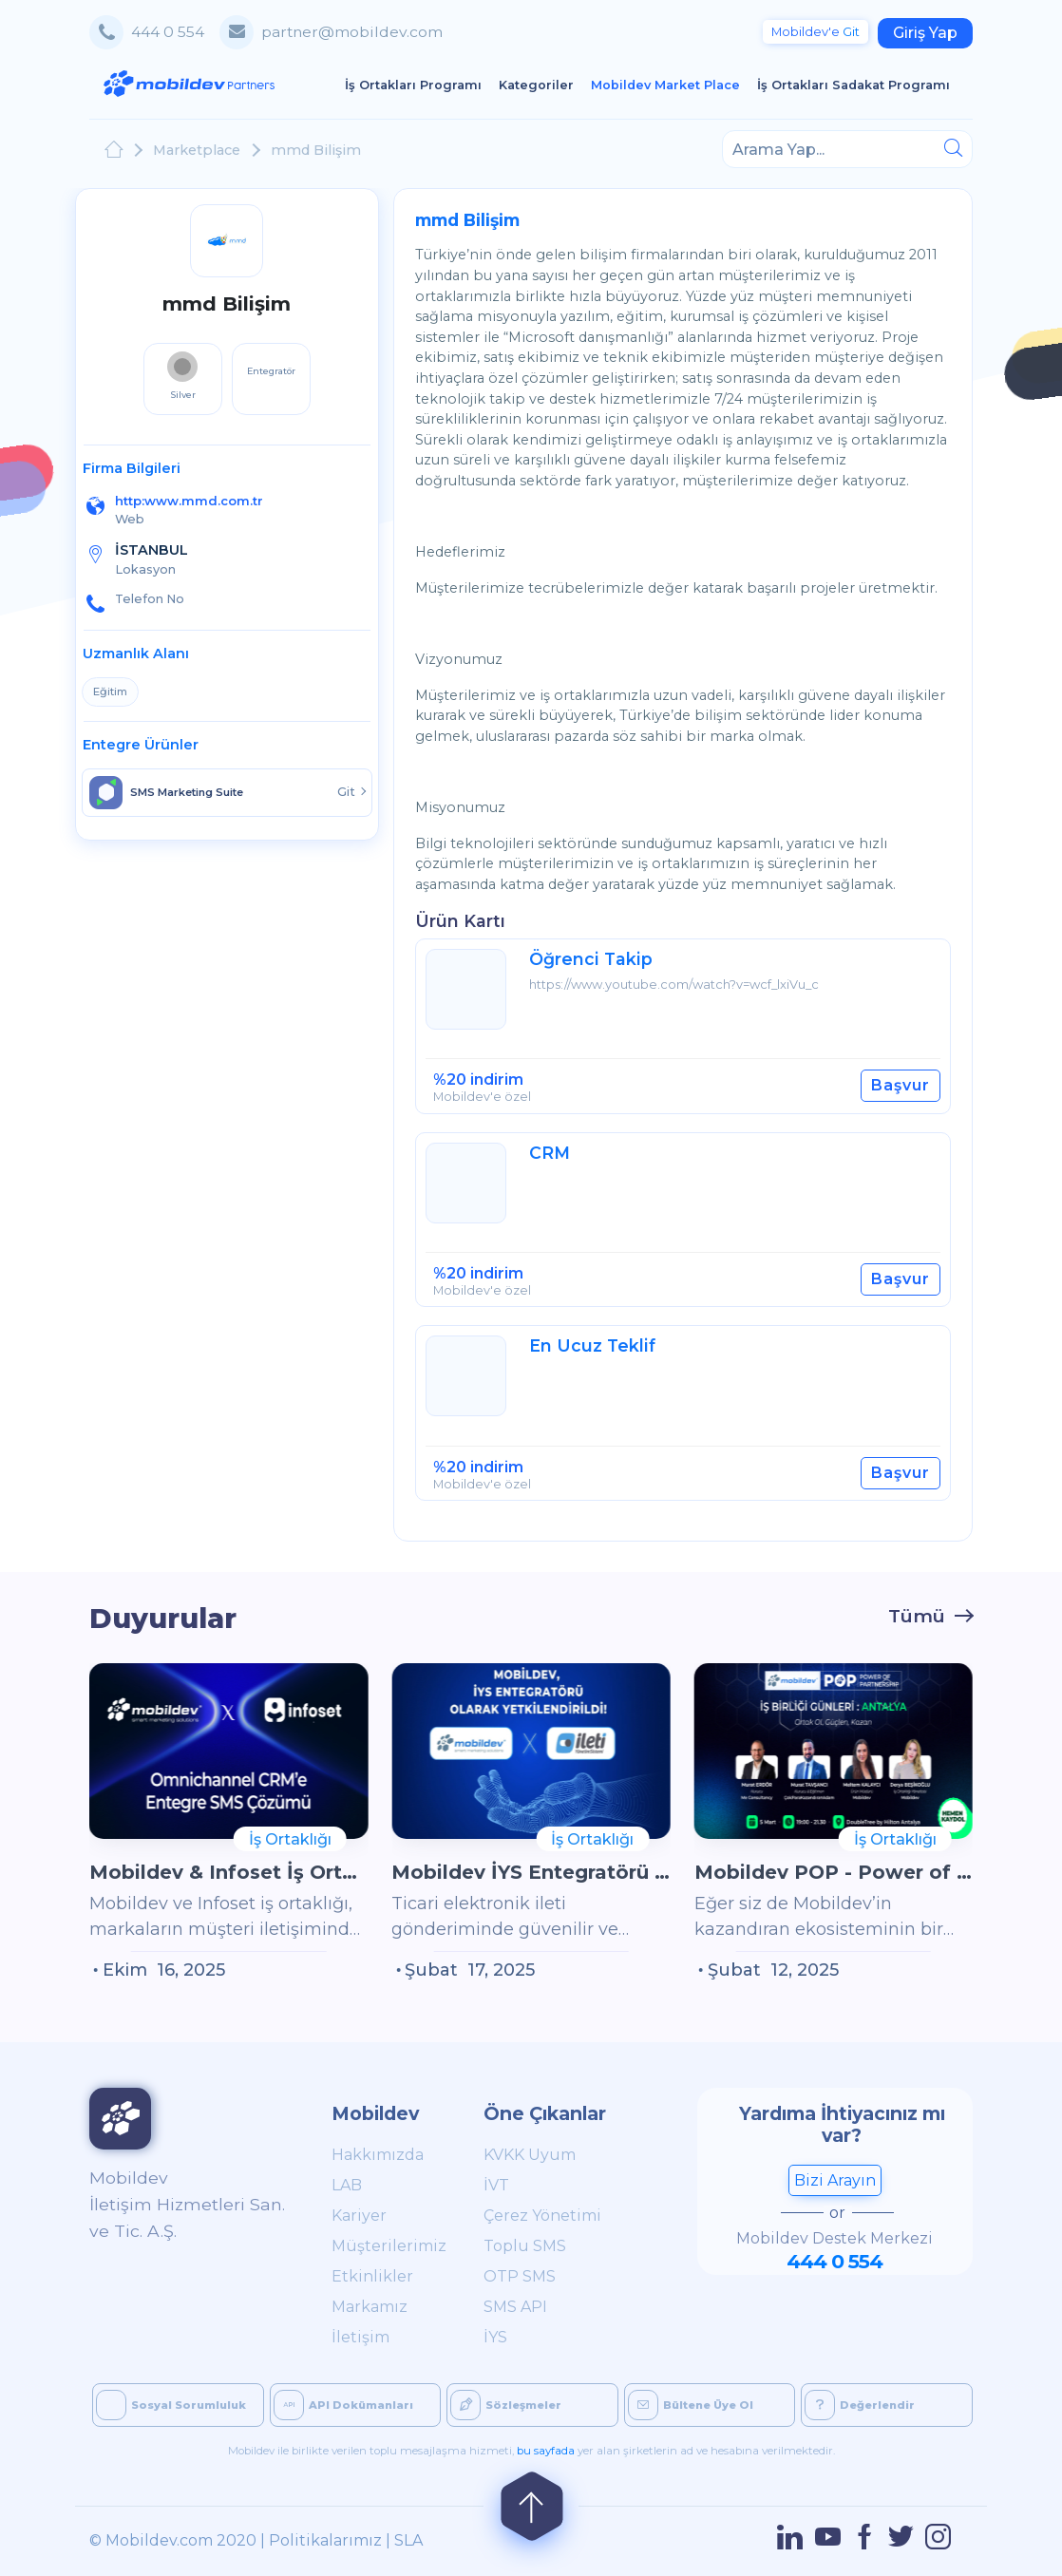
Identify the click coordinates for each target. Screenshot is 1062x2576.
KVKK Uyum (530, 2155)
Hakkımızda (378, 2155)
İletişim (360, 2337)
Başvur (900, 1085)
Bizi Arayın (835, 2180)
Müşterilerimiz (386, 2246)
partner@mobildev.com (352, 32)
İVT (496, 2185)
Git (815, 32)
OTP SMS (520, 2276)
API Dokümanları (343, 2405)
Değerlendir (860, 2405)
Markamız (370, 2307)
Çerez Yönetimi (542, 2216)
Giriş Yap (925, 33)
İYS (495, 2337)
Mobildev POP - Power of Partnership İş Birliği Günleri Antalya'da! (833, 1872)
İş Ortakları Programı (417, 84)
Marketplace (196, 150)
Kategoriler (540, 84)
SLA (408, 2540)
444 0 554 (167, 32)
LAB (347, 2185)
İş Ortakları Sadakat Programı (857, 84)
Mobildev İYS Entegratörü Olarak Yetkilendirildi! (530, 1872)
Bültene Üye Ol (690, 2405)
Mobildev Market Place (670, 84)
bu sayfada (546, 2450)
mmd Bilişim (316, 150)
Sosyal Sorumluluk (171, 2405)
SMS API (515, 2307)
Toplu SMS (525, 2246)
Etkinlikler (372, 2276)
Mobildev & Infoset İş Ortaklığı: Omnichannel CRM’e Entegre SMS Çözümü (228, 1872)
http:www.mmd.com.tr (189, 500)
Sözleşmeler (505, 2405)
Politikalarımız (325, 2540)
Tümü (916, 1615)
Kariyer (359, 2216)
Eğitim (110, 691)
